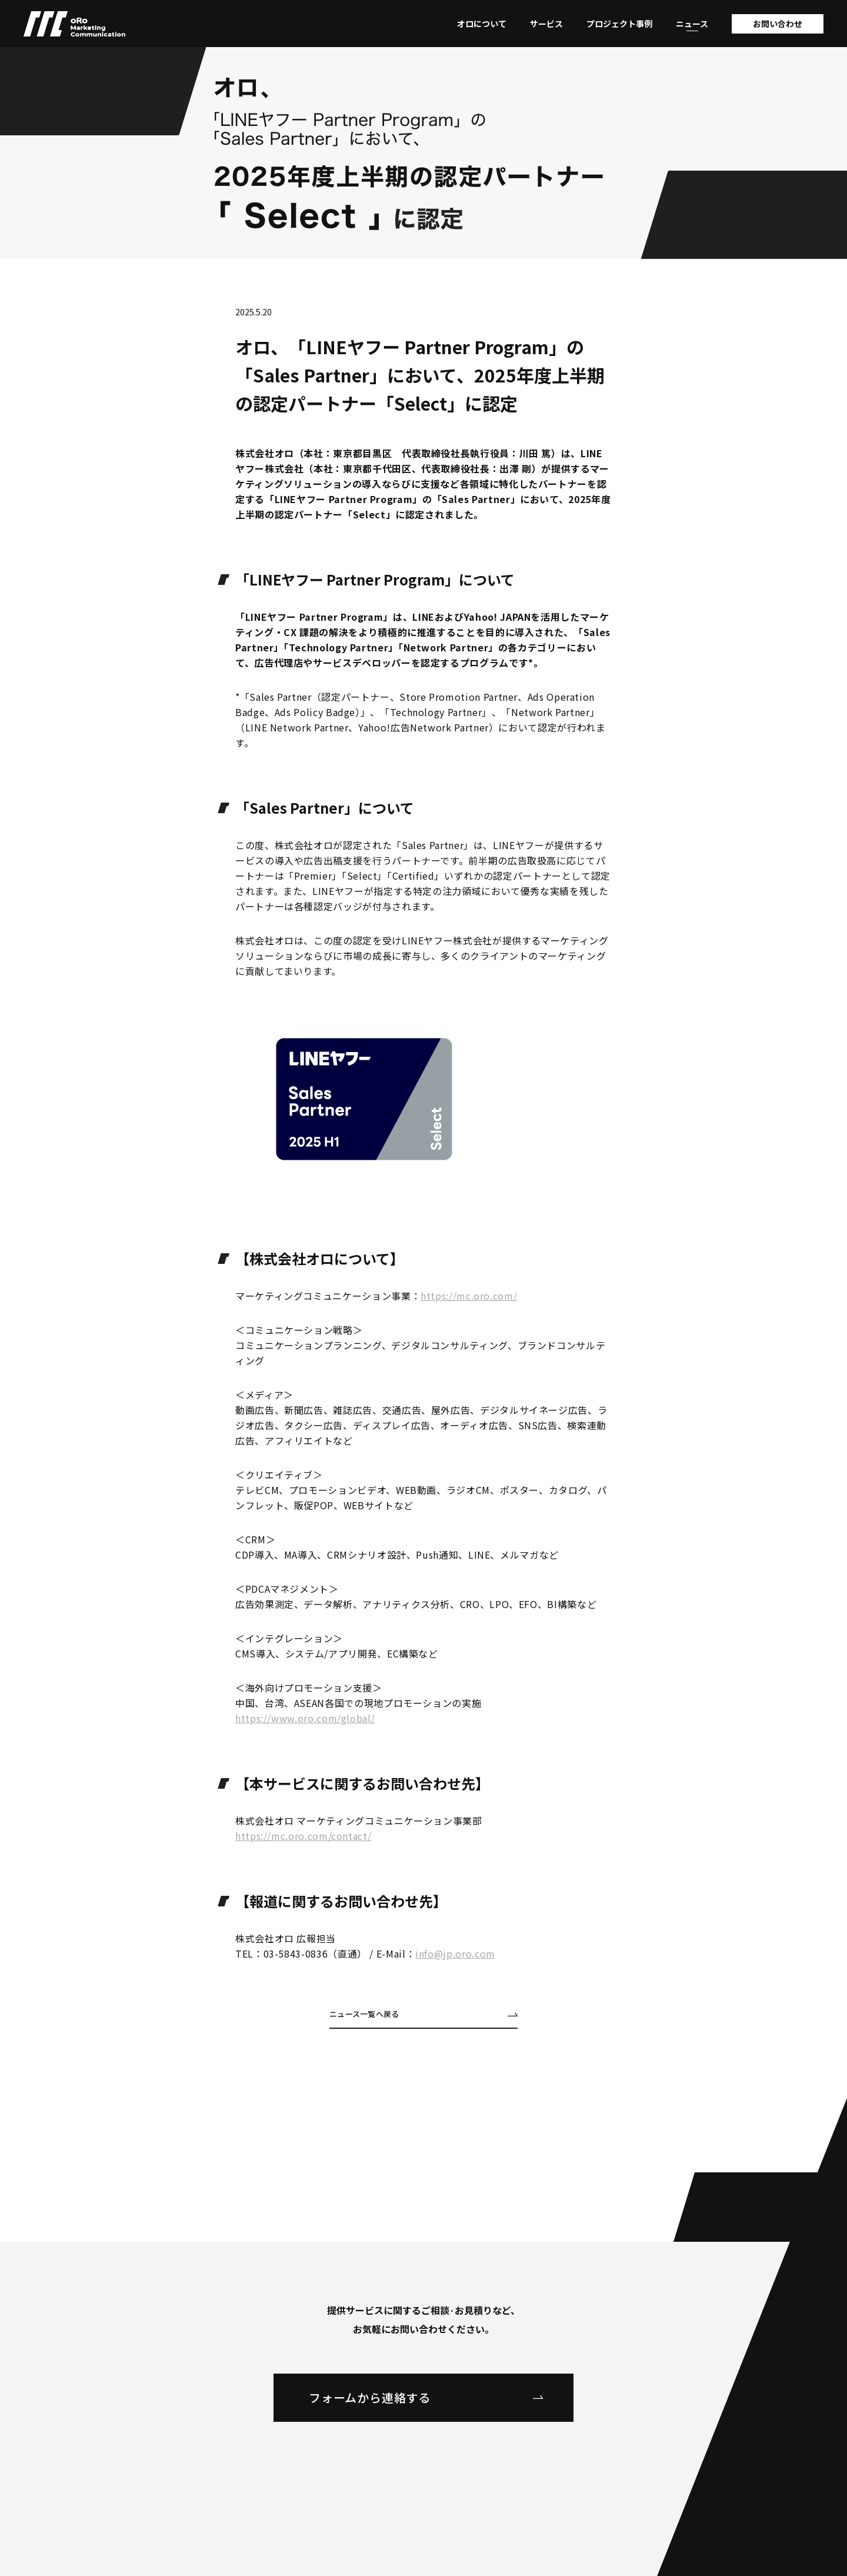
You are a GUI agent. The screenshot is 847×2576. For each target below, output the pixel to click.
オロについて (481, 23)
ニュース (692, 23)
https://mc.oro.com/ (469, 1296)
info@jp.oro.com (455, 1953)
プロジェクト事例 (619, 23)
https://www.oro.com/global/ (305, 1718)
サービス (546, 23)
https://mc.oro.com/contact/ (303, 1836)
